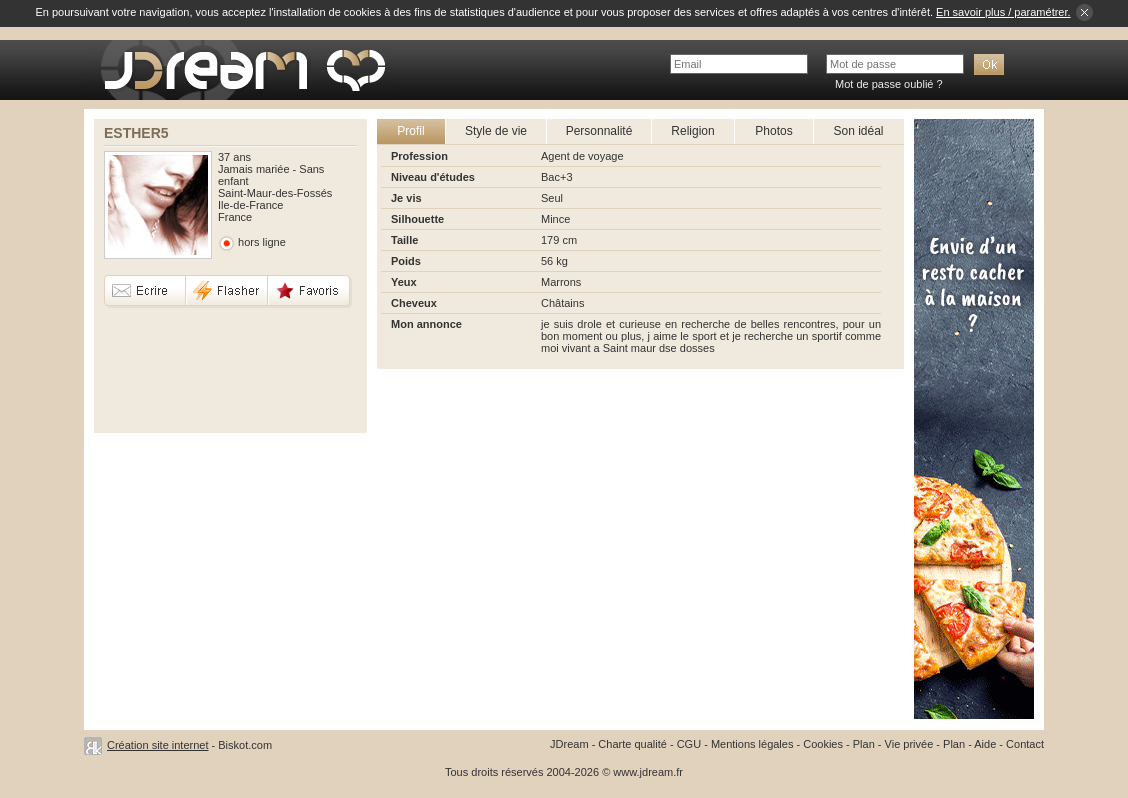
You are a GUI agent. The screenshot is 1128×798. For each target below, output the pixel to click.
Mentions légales (752, 744)
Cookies (823, 744)
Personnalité (599, 131)
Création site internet (158, 745)
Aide (985, 744)
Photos (773, 131)
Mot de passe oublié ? (889, 84)
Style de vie (496, 131)
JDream (569, 744)
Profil (410, 131)
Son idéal (858, 131)
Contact (1025, 744)
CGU (689, 744)
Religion (692, 131)
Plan (864, 744)
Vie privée (909, 744)
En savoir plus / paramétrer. (1003, 12)
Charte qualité (632, 744)
